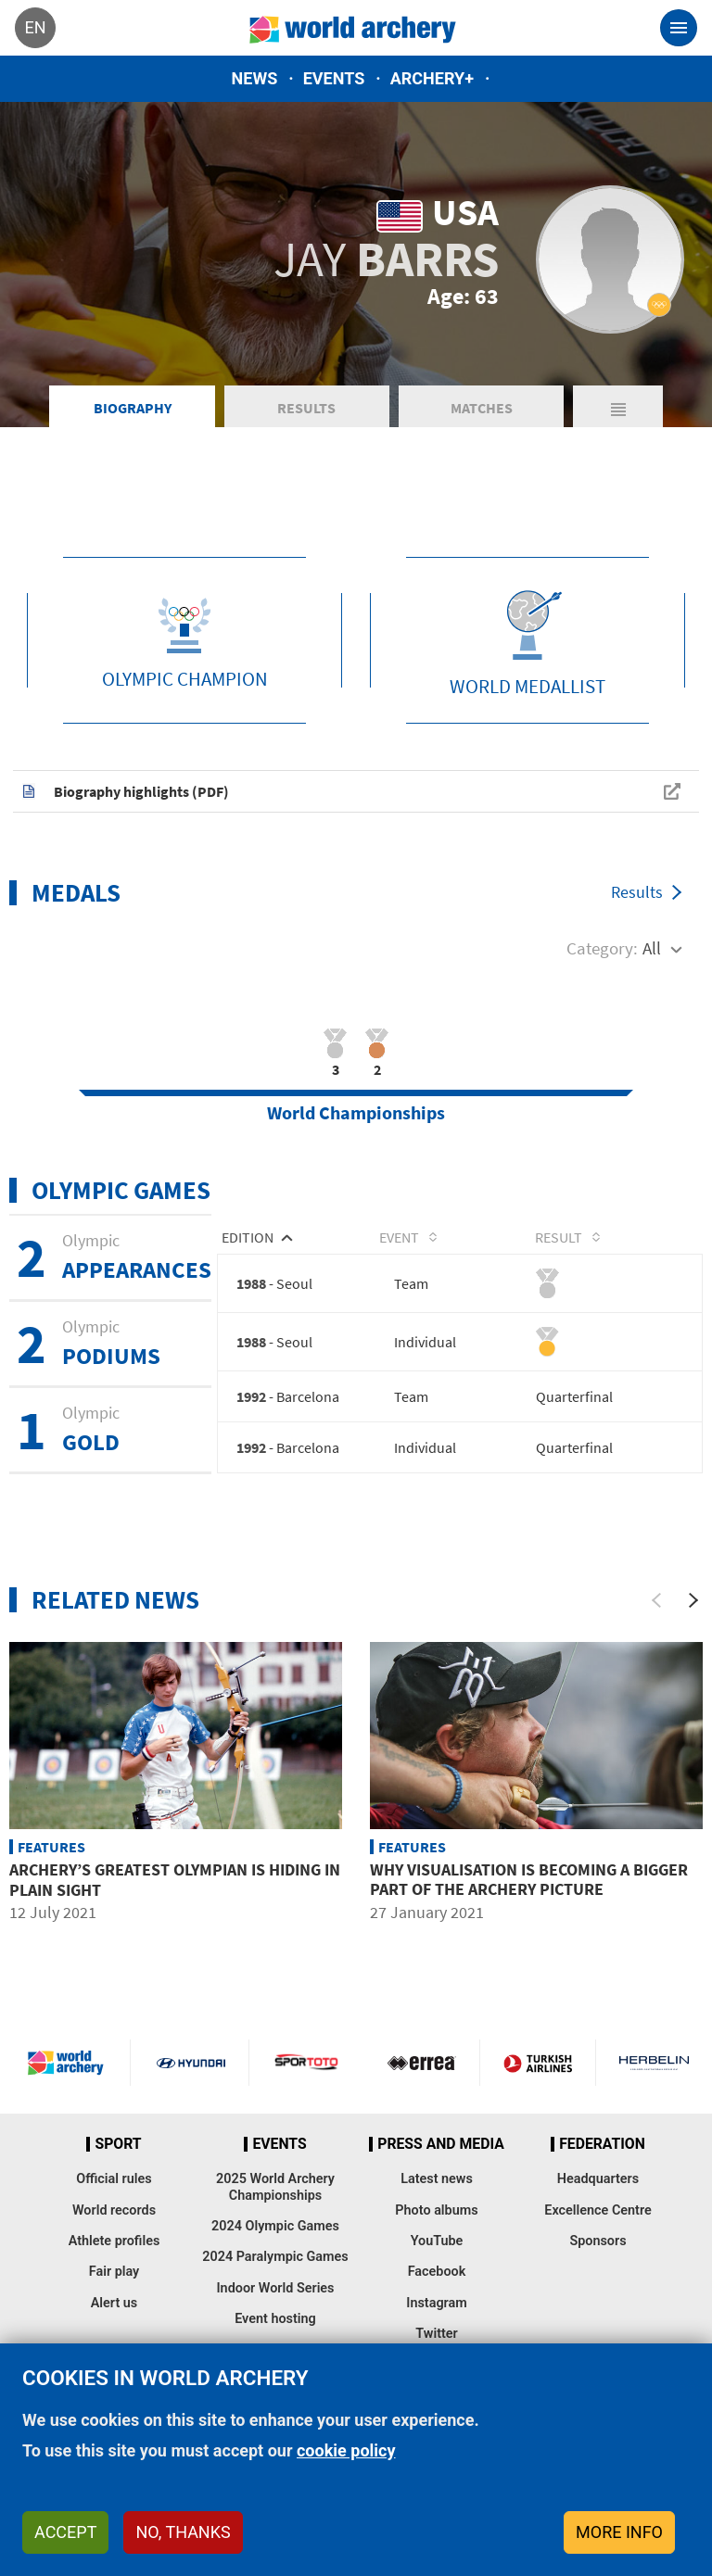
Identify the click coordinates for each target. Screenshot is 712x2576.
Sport (118, 2173)
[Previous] (656, 1630)
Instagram (436, 2332)
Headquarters (598, 2208)
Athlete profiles (114, 2270)
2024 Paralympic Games (275, 2286)
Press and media (440, 2173)
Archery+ (432, 78)
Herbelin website (654, 2091)
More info (619, 2532)
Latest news (436, 2208)
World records (114, 2239)
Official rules (113, 2208)
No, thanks (182, 2532)
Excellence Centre (597, 2239)
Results (306, 435)
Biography (133, 435)
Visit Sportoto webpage (307, 2091)
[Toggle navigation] (678, 27)
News (255, 78)
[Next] (693, 1630)
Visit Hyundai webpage (191, 2091)
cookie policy (346, 2450)
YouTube (437, 2270)
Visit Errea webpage (422, 2091)
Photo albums (436, 2239)
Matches (482, 435)
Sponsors (597, 2270)
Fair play (114, 2301)
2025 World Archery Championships (275, 2216)
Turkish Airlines (537, 2091)
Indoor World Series (275, 2317)
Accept (65, 2532)
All (651, 975)
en (34, 27)
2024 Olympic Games (275, 2255)
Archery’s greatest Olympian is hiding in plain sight (174, 1909)
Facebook (437, 2301)
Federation (602, 2173)
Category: (602, 975)
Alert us (114, 2332)
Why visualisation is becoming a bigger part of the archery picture (529, 1908)
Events (334, 78)
